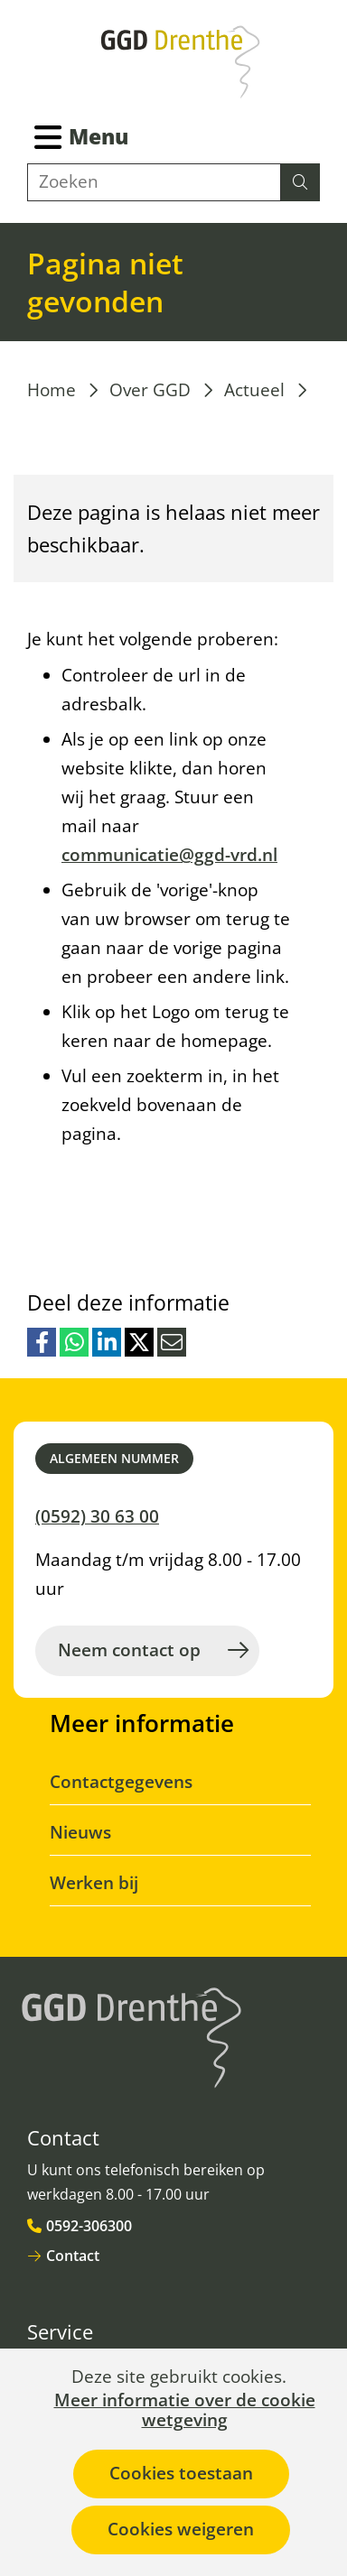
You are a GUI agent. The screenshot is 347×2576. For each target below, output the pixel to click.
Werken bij (94, 1883)
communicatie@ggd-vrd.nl (169, 854)
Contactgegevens (121, 1781)
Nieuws (80, 1832)
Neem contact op (129, 1650)
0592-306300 (89, 2226)
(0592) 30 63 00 (97, 1516)
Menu (98, 136)
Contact (72, 2256)
